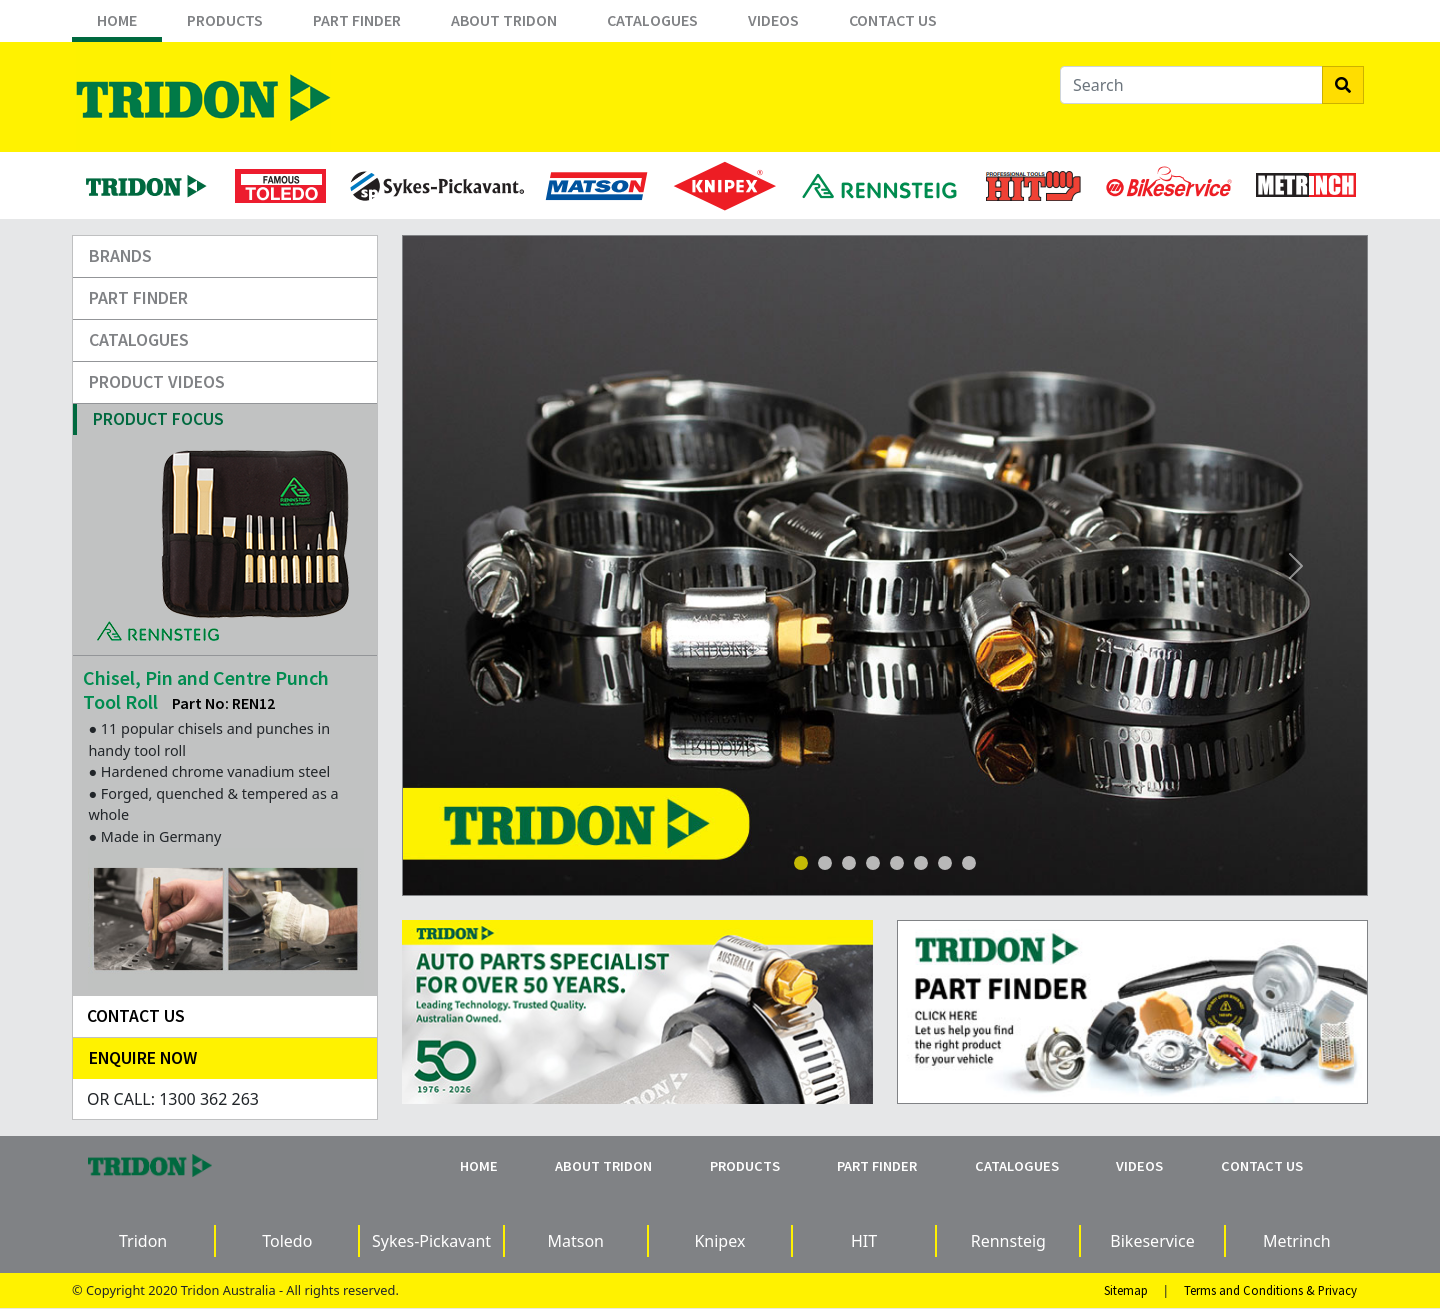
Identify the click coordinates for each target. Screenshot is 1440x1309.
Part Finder (357, 20)
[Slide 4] (873, 863)
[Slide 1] (801, 863)
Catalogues (652, 20)
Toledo (287, 1241)
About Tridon (504, 20)
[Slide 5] (921, 863)
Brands (120, 255)
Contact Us (893, 20)
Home (117, 20)
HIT (864, 1241)
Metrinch (1297, 1241)
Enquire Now (143, 1057)
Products (225, 20)
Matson (575, 1241)
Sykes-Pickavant (431, 1241)
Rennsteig (1008, 1241)
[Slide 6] (945, 863)
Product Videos (157, 381)
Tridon (143, 1241)
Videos (773, 20)
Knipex (719, 1241)
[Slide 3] (849, 863)
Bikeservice (1152, 1241)
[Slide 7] (969, 863)
